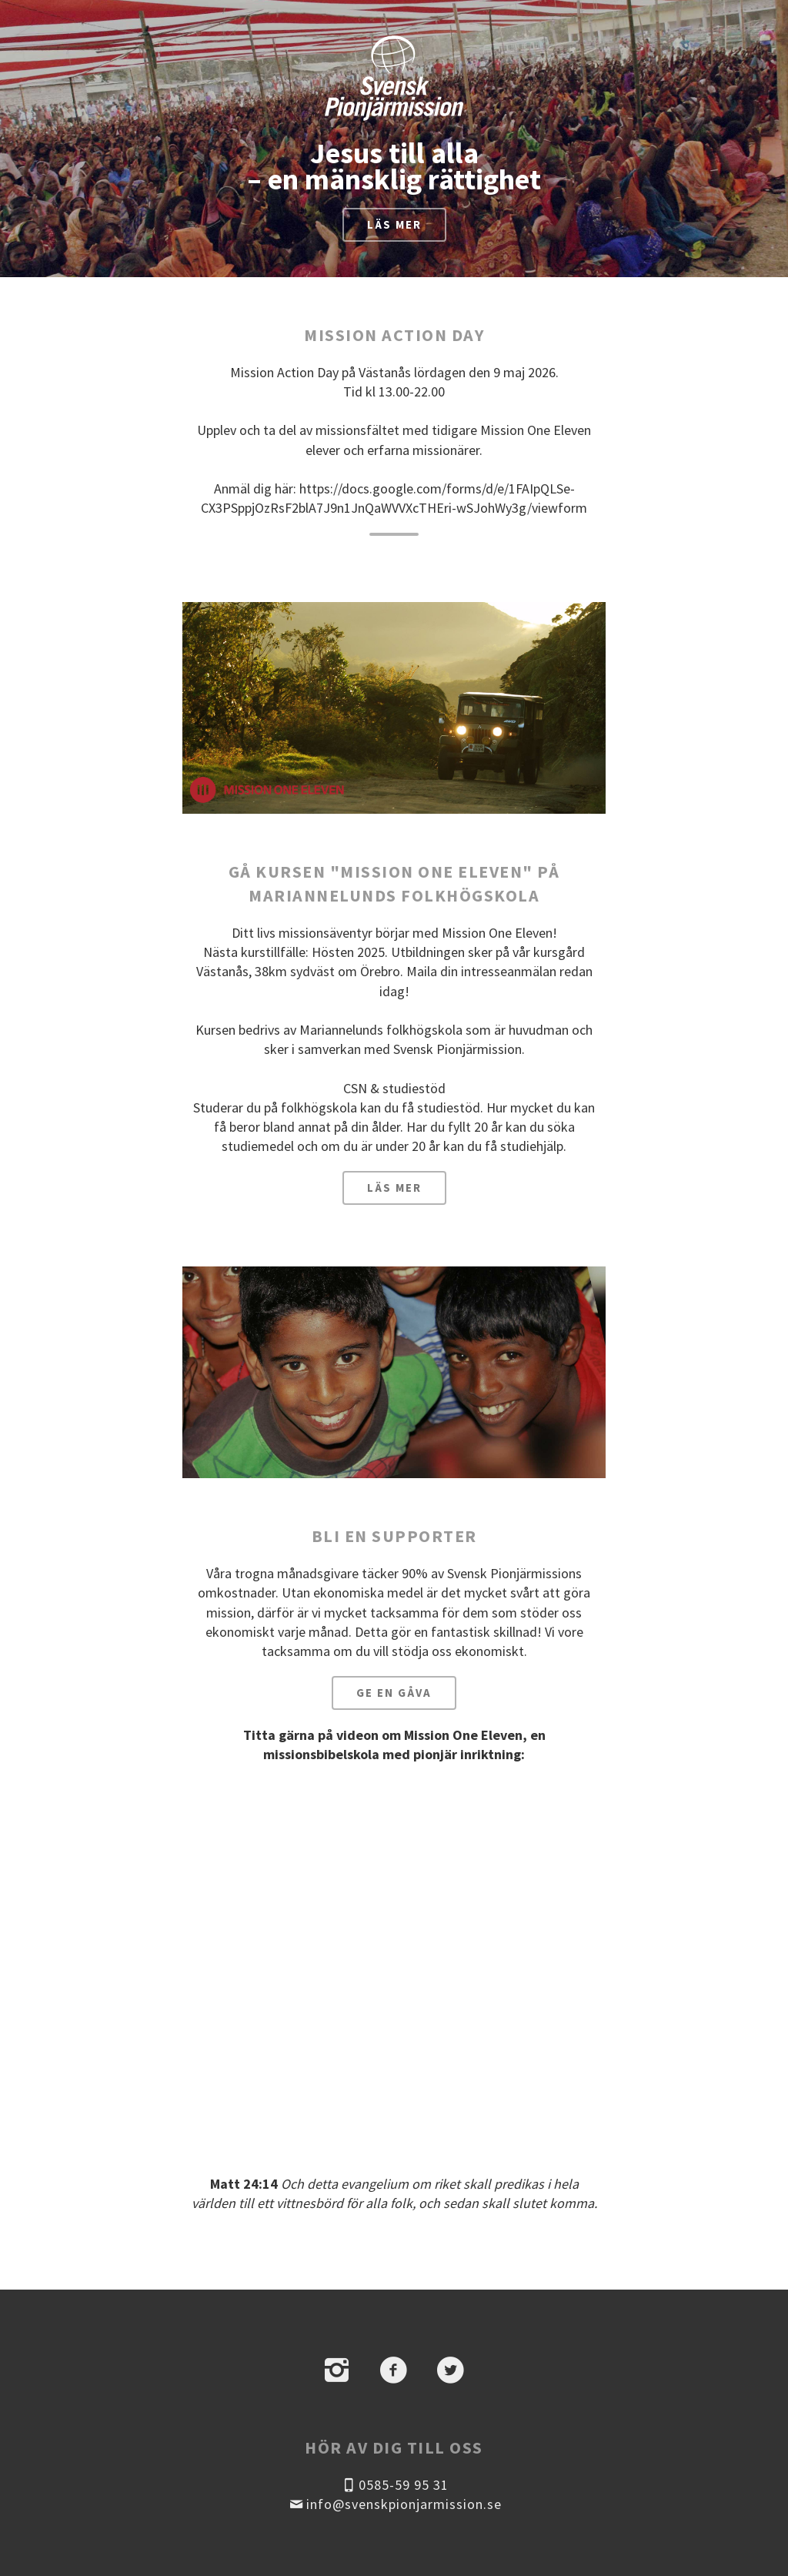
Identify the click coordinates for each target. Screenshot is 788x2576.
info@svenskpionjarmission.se (393, 2504)
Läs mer (394, 224)
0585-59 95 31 (394, 2485)
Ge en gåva (394, 1692)
